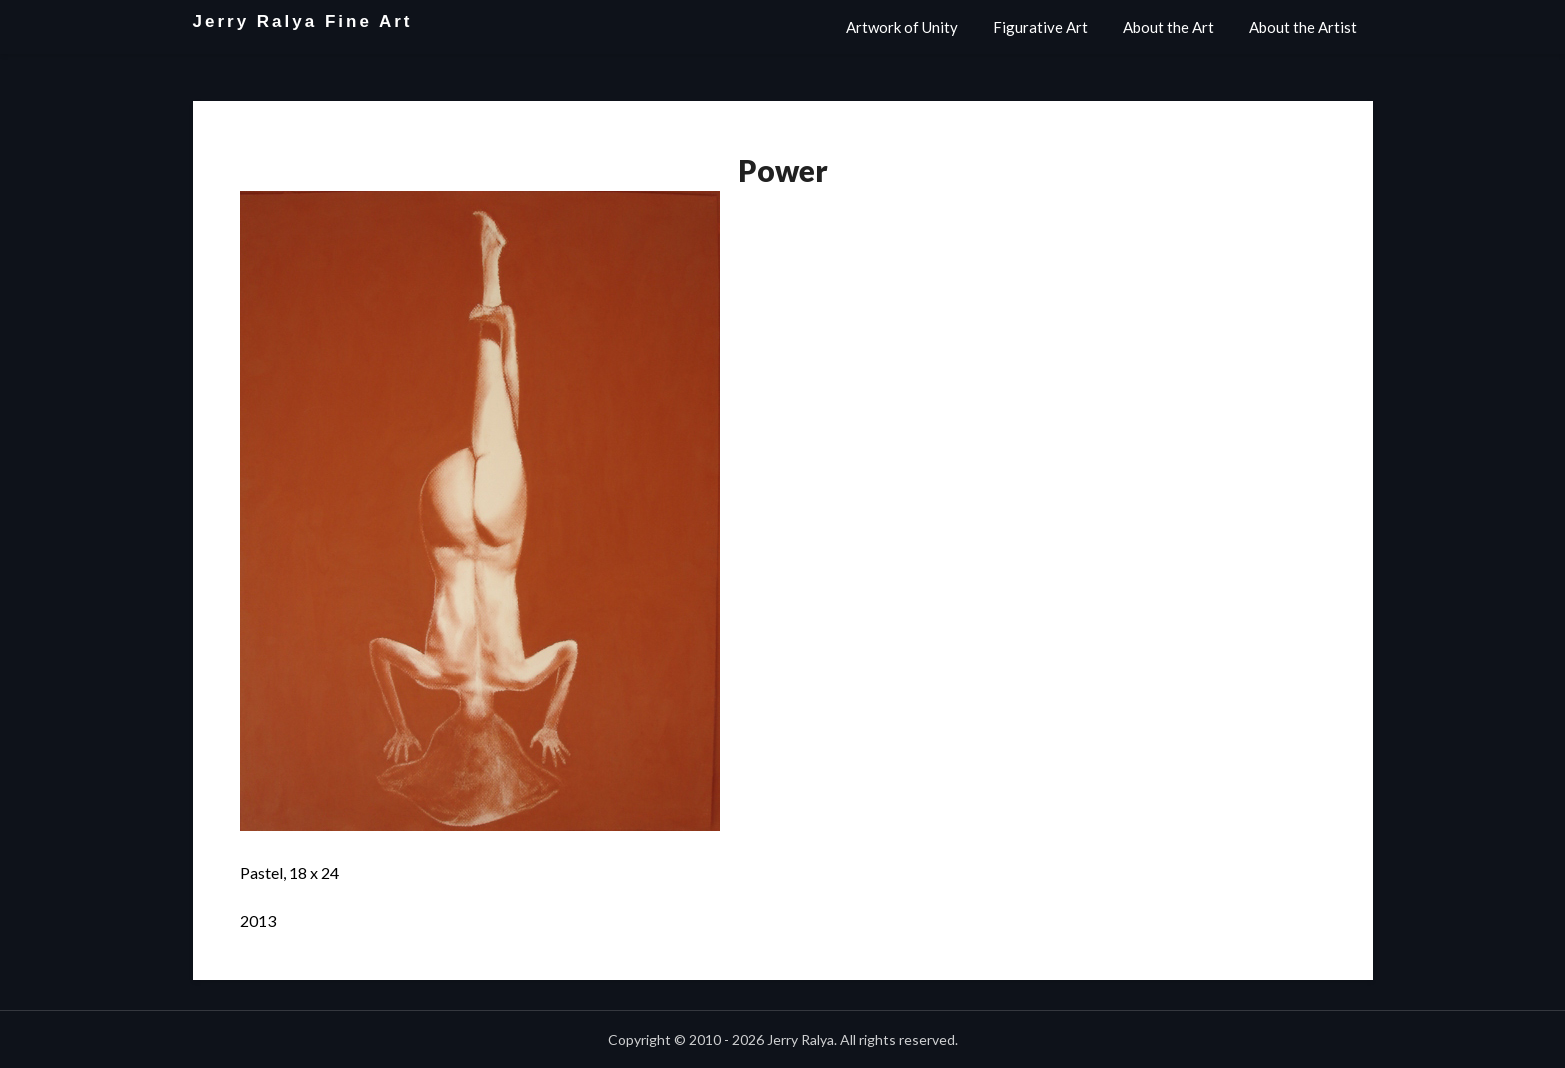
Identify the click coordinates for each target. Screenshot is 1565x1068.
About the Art (1168, 27)
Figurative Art (1040, 27)
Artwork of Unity (902, 27)
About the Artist (1303, 27)
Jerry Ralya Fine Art (303, 21)
